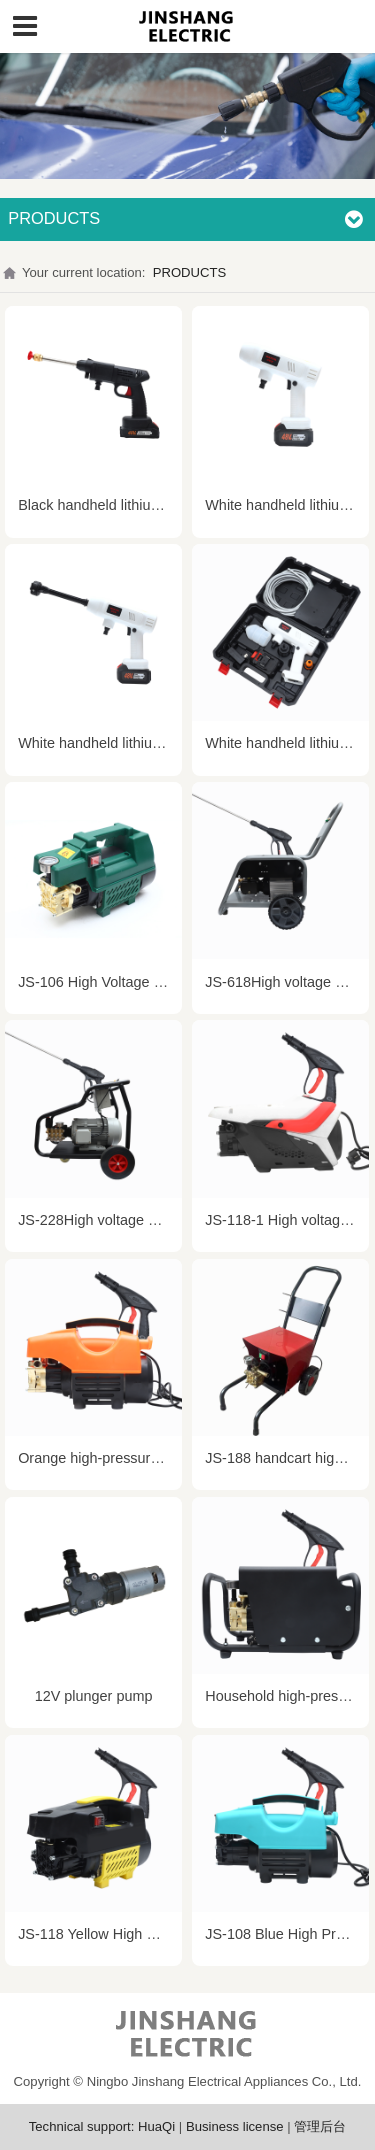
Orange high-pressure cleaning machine (146, 1458)
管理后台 (320, 2126)
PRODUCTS (190, 272)
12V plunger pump (94, 1696)
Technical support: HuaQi (102, 2126)
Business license (235, 2126)
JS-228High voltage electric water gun (139, 1220)
